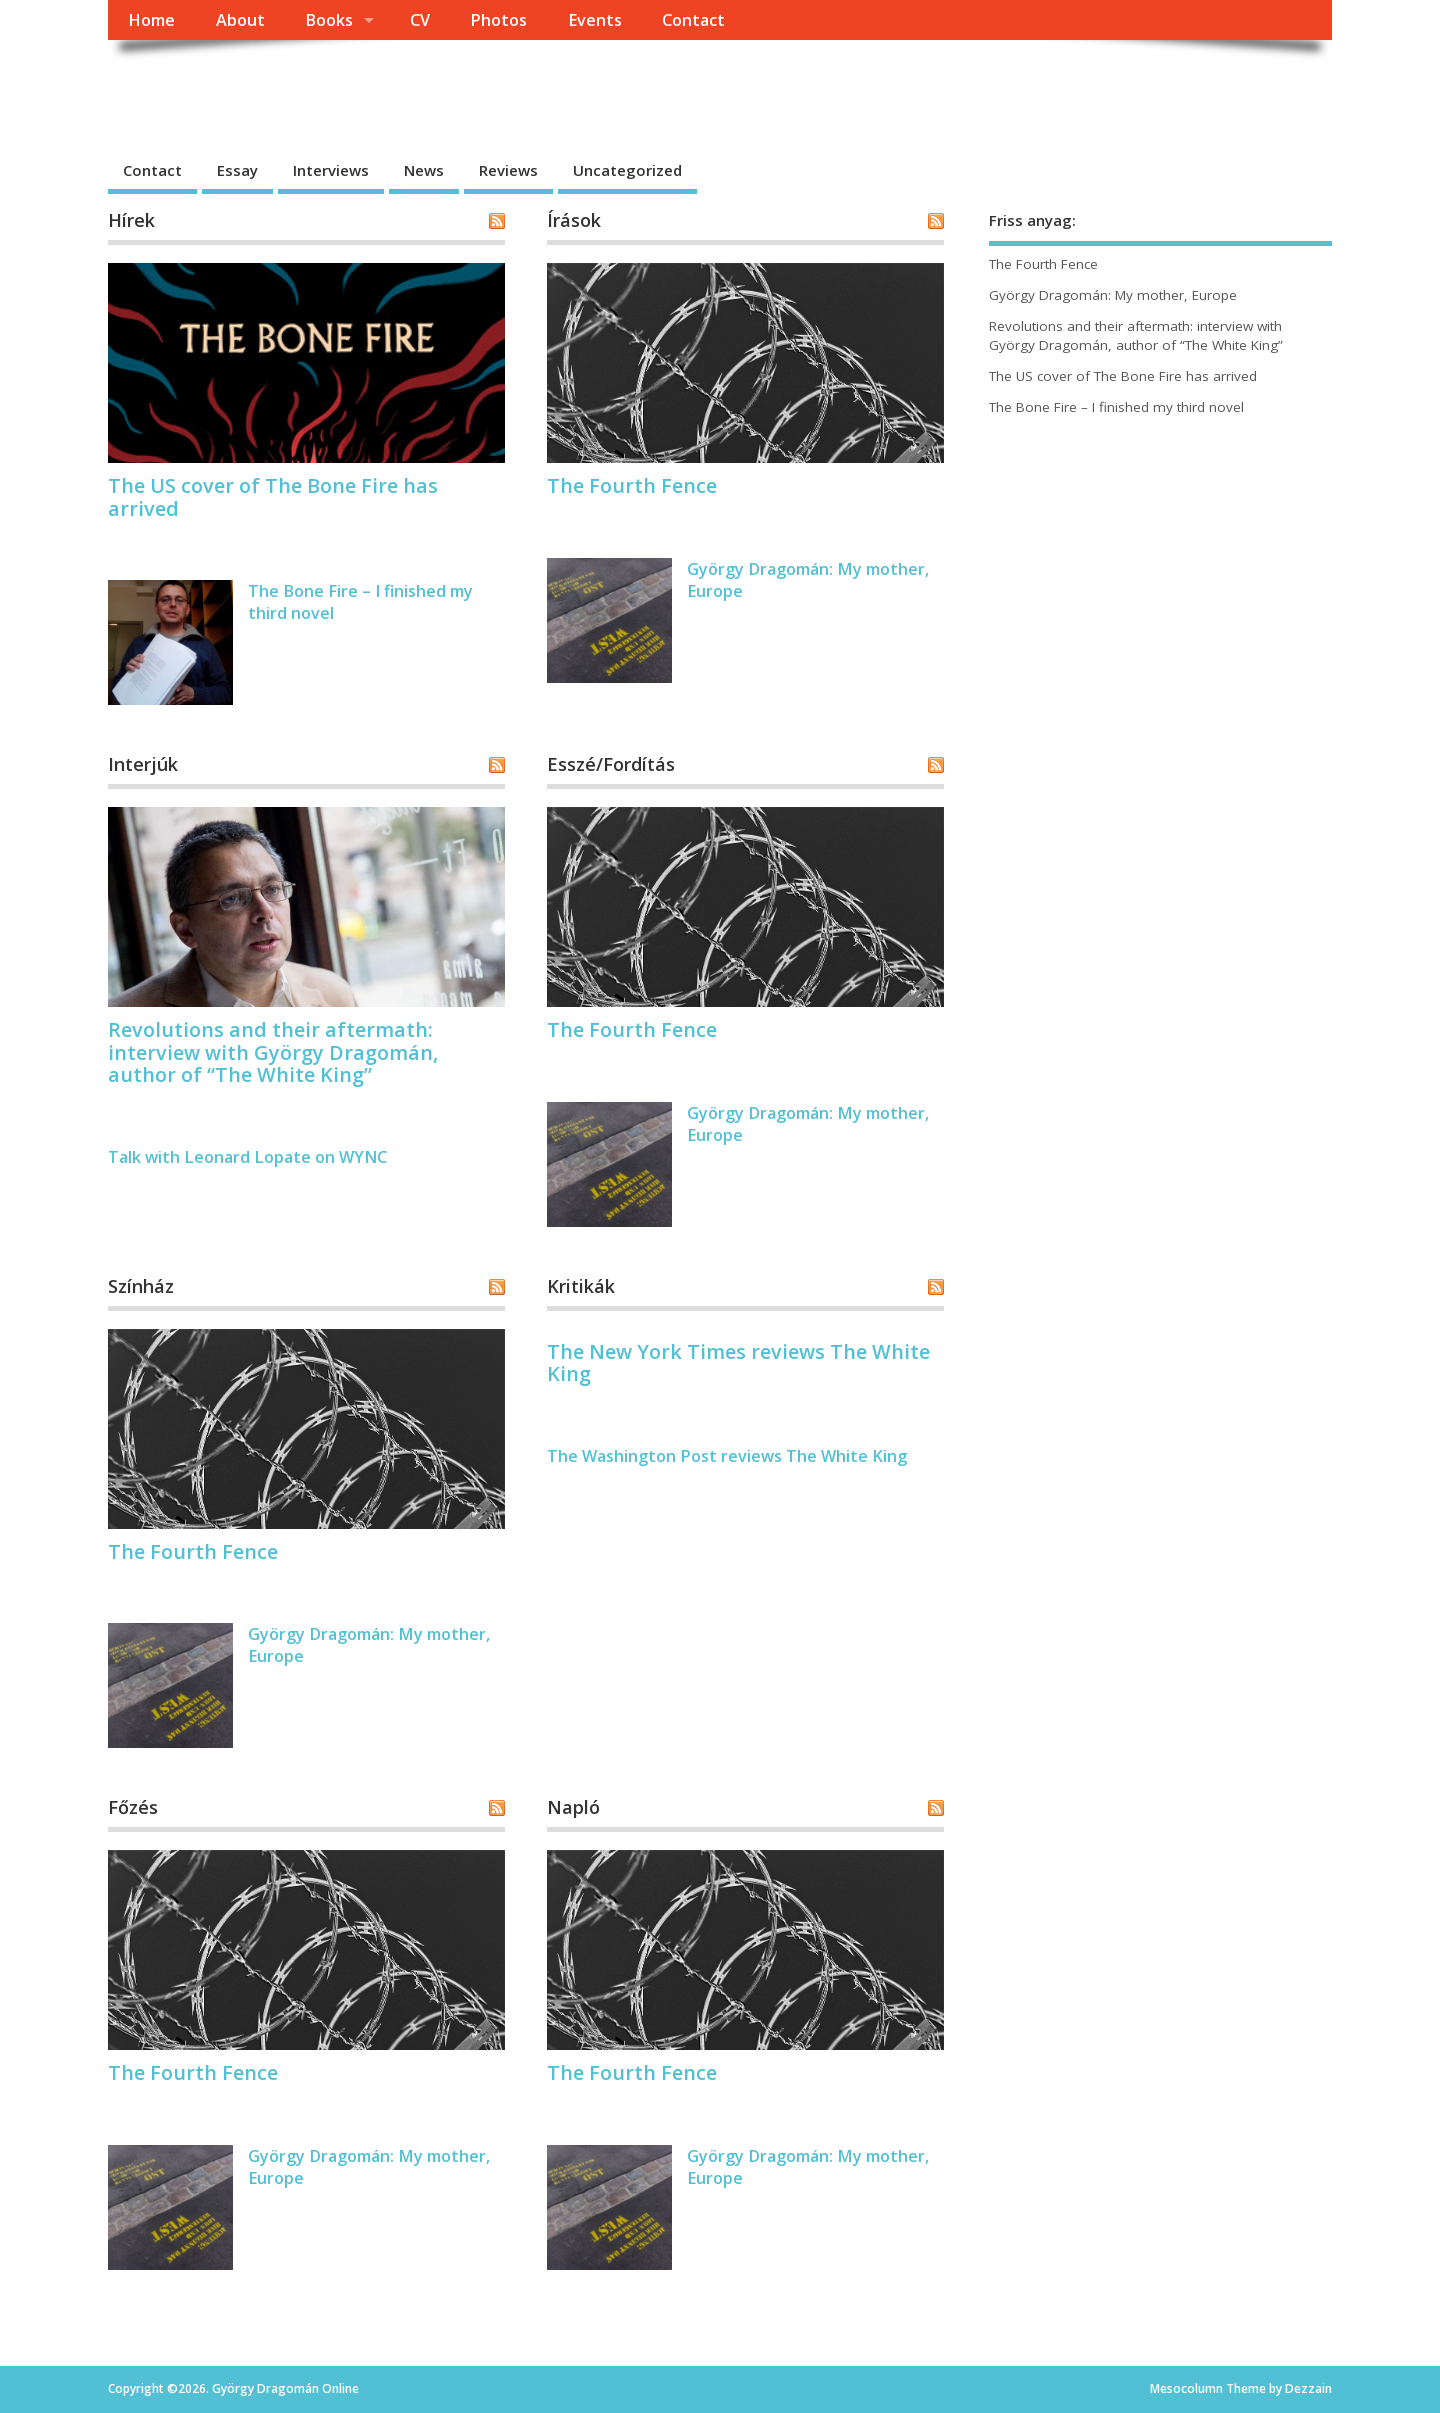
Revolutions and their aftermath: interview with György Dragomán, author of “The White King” (273, 1052)
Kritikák (581, 1286)
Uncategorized (627, 170)
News (424, 170)
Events (595, 20)
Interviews (331, 170)
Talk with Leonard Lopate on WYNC (247, 1157)
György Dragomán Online (315, 85)
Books (329, 20)
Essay (237, 170)
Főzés (133, 1807)
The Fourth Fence (632, 485)
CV (420, 20)
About (240, 20)
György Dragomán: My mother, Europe (1113, 295)
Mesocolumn (1186, 2388)
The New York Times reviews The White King (738, 1362)
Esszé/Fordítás (611, 764)
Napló (573, 1807)
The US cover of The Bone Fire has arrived (273, 496)
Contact (693, 20)
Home (151, 20)
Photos (498, 20)
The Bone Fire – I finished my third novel (1116, 407)
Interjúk (143, 764)
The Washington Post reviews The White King (727, 1456)
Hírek (131, 220)
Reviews (508, 170)
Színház (141, 1286)
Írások (574, 220)
